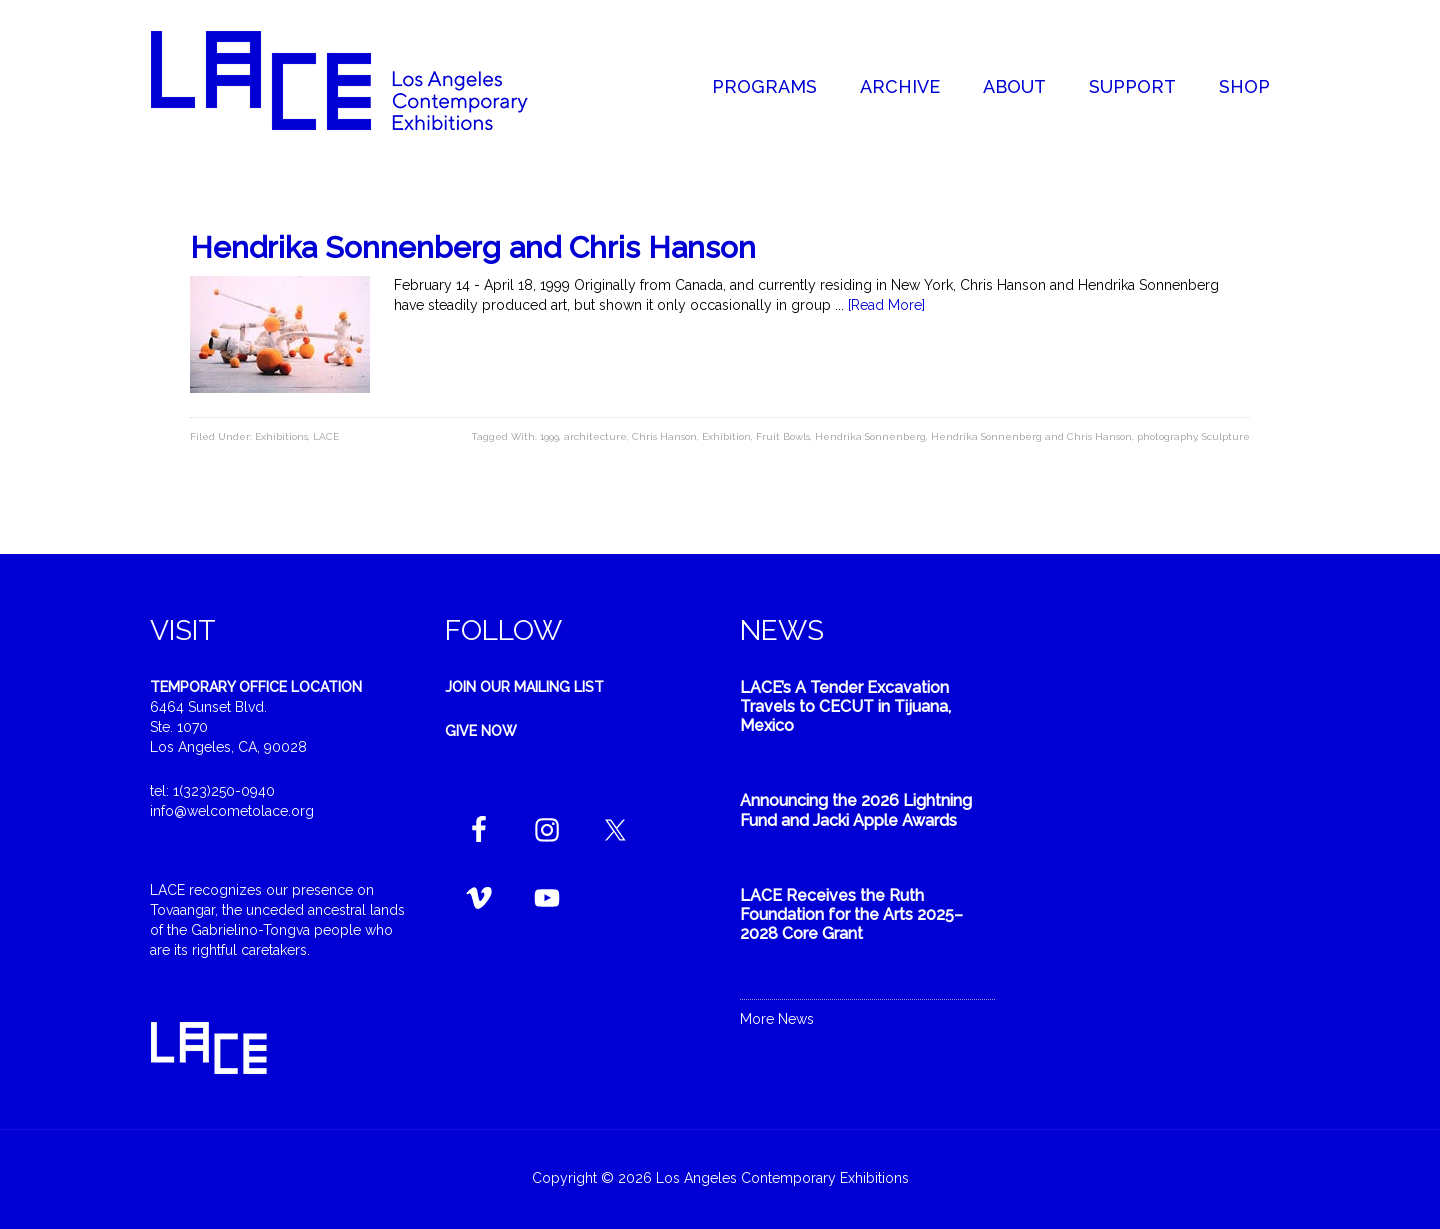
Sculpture (1226, 436)
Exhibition (726, 436)
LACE (326, 436)
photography (1167, 436)
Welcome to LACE (360, 80)
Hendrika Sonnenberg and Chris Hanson (473, 247)
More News (777, 1019)
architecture (595, 436)
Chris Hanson (664, 436)
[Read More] (886, 305)
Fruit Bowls (783, 436)
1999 (549, 436)
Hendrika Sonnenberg (870, 436)
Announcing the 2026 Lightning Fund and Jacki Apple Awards (856, 810)
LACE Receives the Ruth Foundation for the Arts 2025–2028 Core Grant (851, 914)
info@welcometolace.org (232, 811)
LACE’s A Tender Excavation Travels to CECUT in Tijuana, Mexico (845, 706)
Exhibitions (281, 436)
